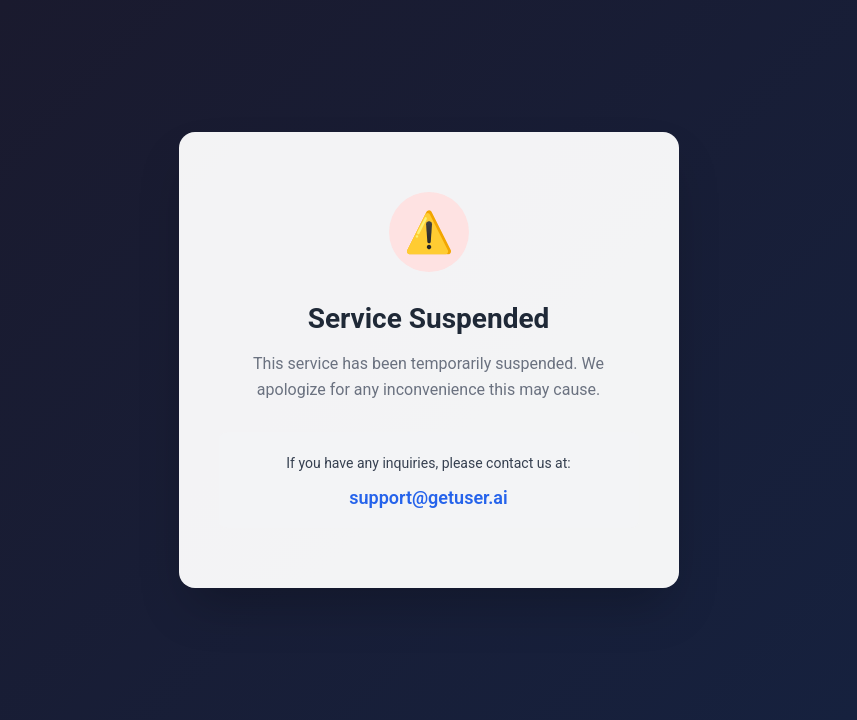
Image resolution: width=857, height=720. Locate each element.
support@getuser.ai (428, 497)
